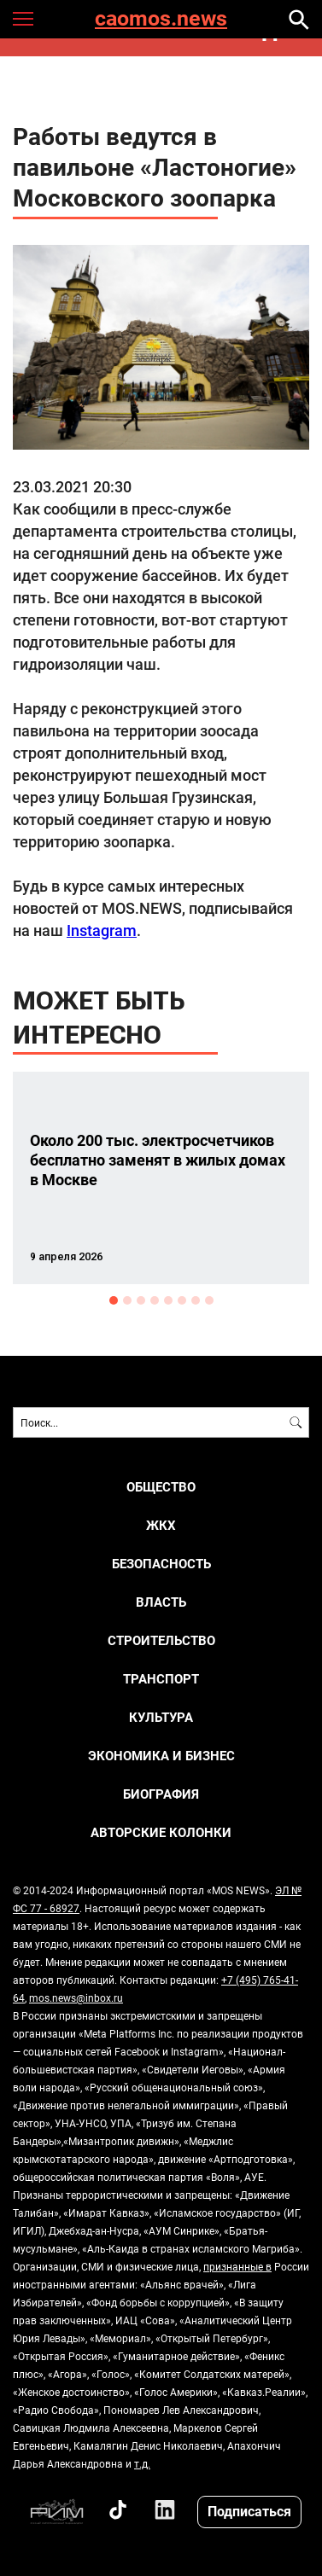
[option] (161, 1178)
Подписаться (249, 2511)
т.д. (142, 2463)
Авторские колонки (161, 1832)
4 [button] (154, 1300)
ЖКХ (161, 1525)
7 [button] (195, 1300)
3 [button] (141, 1300)
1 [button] (113, 1300)
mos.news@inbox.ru (76, 1997)
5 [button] (168, 1300)
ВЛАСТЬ (161, 1602)
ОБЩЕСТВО (161, 1486)
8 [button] (209, 1300)
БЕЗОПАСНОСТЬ (161, 1563)
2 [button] (127, 1300)
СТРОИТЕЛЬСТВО (161, 1640)
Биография (161, 1794)
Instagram (102, 930)
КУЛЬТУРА (161, 1717)
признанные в (237, 2266)
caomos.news (161, 19)
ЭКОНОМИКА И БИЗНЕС (161, 1755)
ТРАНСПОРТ (161, 1678)
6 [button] (182, 1300)
